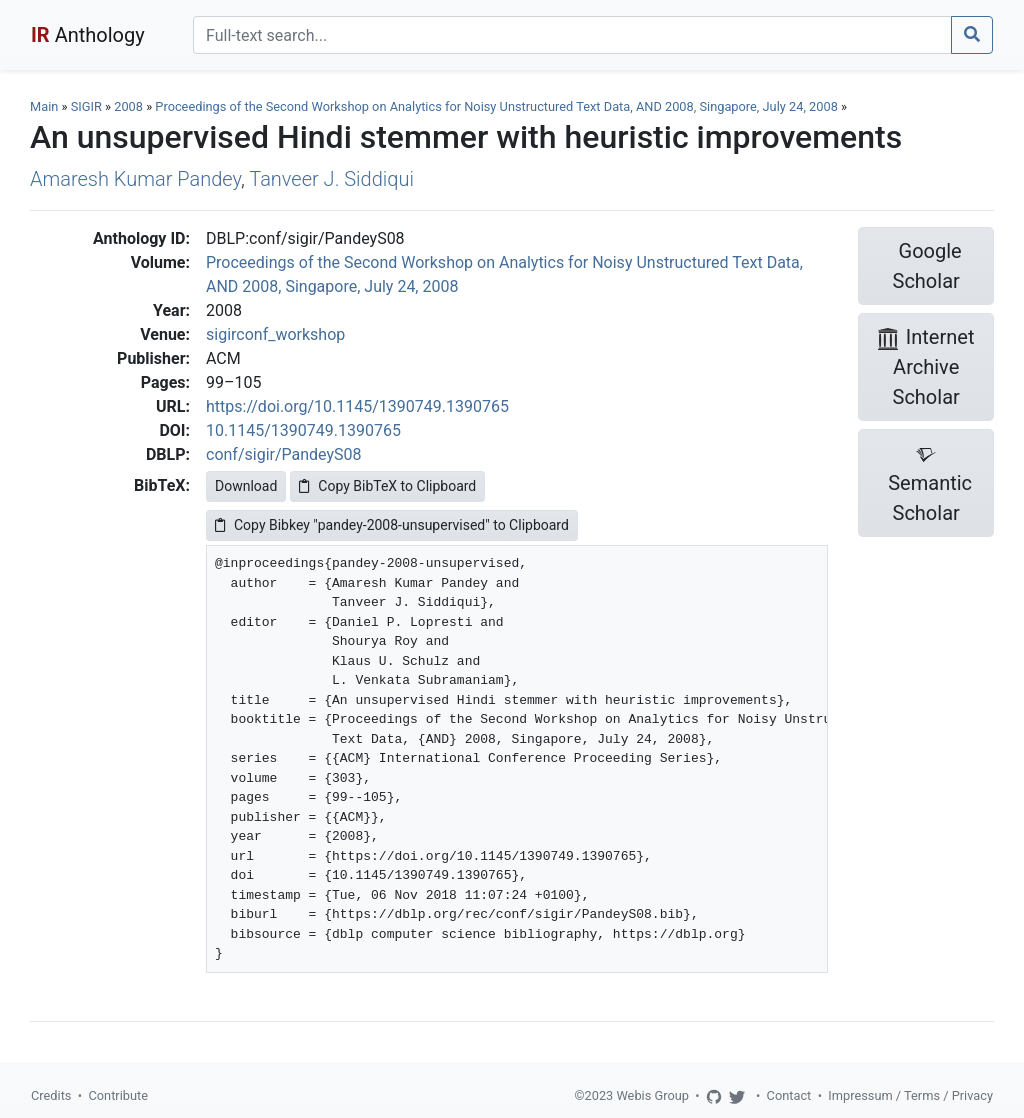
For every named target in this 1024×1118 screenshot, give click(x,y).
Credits (51, 1095)
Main (44, 106)
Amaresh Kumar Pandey (135, 179)
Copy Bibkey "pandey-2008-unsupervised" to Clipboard (392, 525)
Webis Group (652, 1095)
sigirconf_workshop (275, 334)
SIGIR (86, 106)
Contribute (118, 1095)
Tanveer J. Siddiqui (331, 179)
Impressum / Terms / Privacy (910, 1095)
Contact (789, 1095)
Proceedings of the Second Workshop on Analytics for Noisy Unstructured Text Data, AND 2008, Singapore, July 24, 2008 (498, 106)
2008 (128, 106)
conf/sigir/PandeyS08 (284, 454)
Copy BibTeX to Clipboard (387, 486)
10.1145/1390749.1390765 (303, 430)
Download (246, 486)
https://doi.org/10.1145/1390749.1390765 (357, 406)
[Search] (572, 35)
